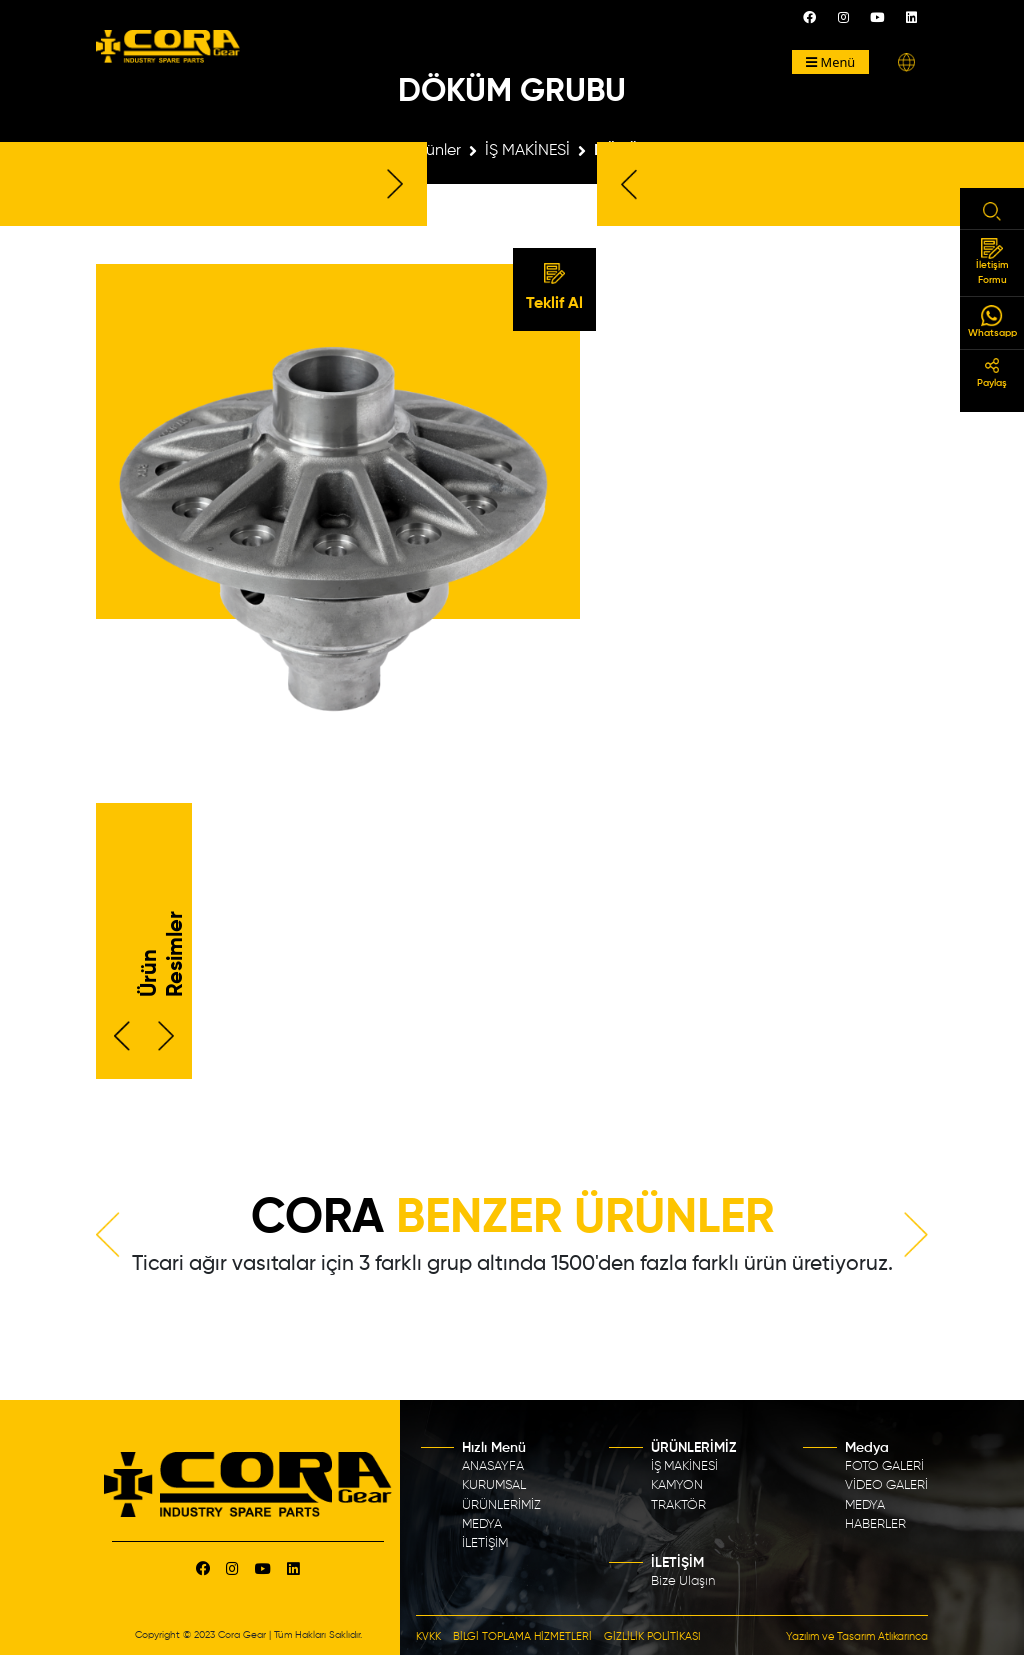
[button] (906, 62)
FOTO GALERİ (884, 1466)
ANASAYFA (493, 1466)
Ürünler (435, 151)
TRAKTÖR (678, 1505)
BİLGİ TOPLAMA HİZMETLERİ (522, 1637)
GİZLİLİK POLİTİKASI (652, 1637)
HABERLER (875, 1524)
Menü (831, 62)
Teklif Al (554, 288)
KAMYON (677, 1485)
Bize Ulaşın (683, 1581)
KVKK (428, 1637)
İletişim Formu (992, 261)
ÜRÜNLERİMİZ (501, 1505)
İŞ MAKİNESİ (527, 151)
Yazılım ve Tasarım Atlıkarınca (857, 1637)
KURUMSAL (494, 1485)
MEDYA (482, 1524)
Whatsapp (992, 321)
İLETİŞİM (485, 1543)
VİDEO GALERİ (886, 1485)
